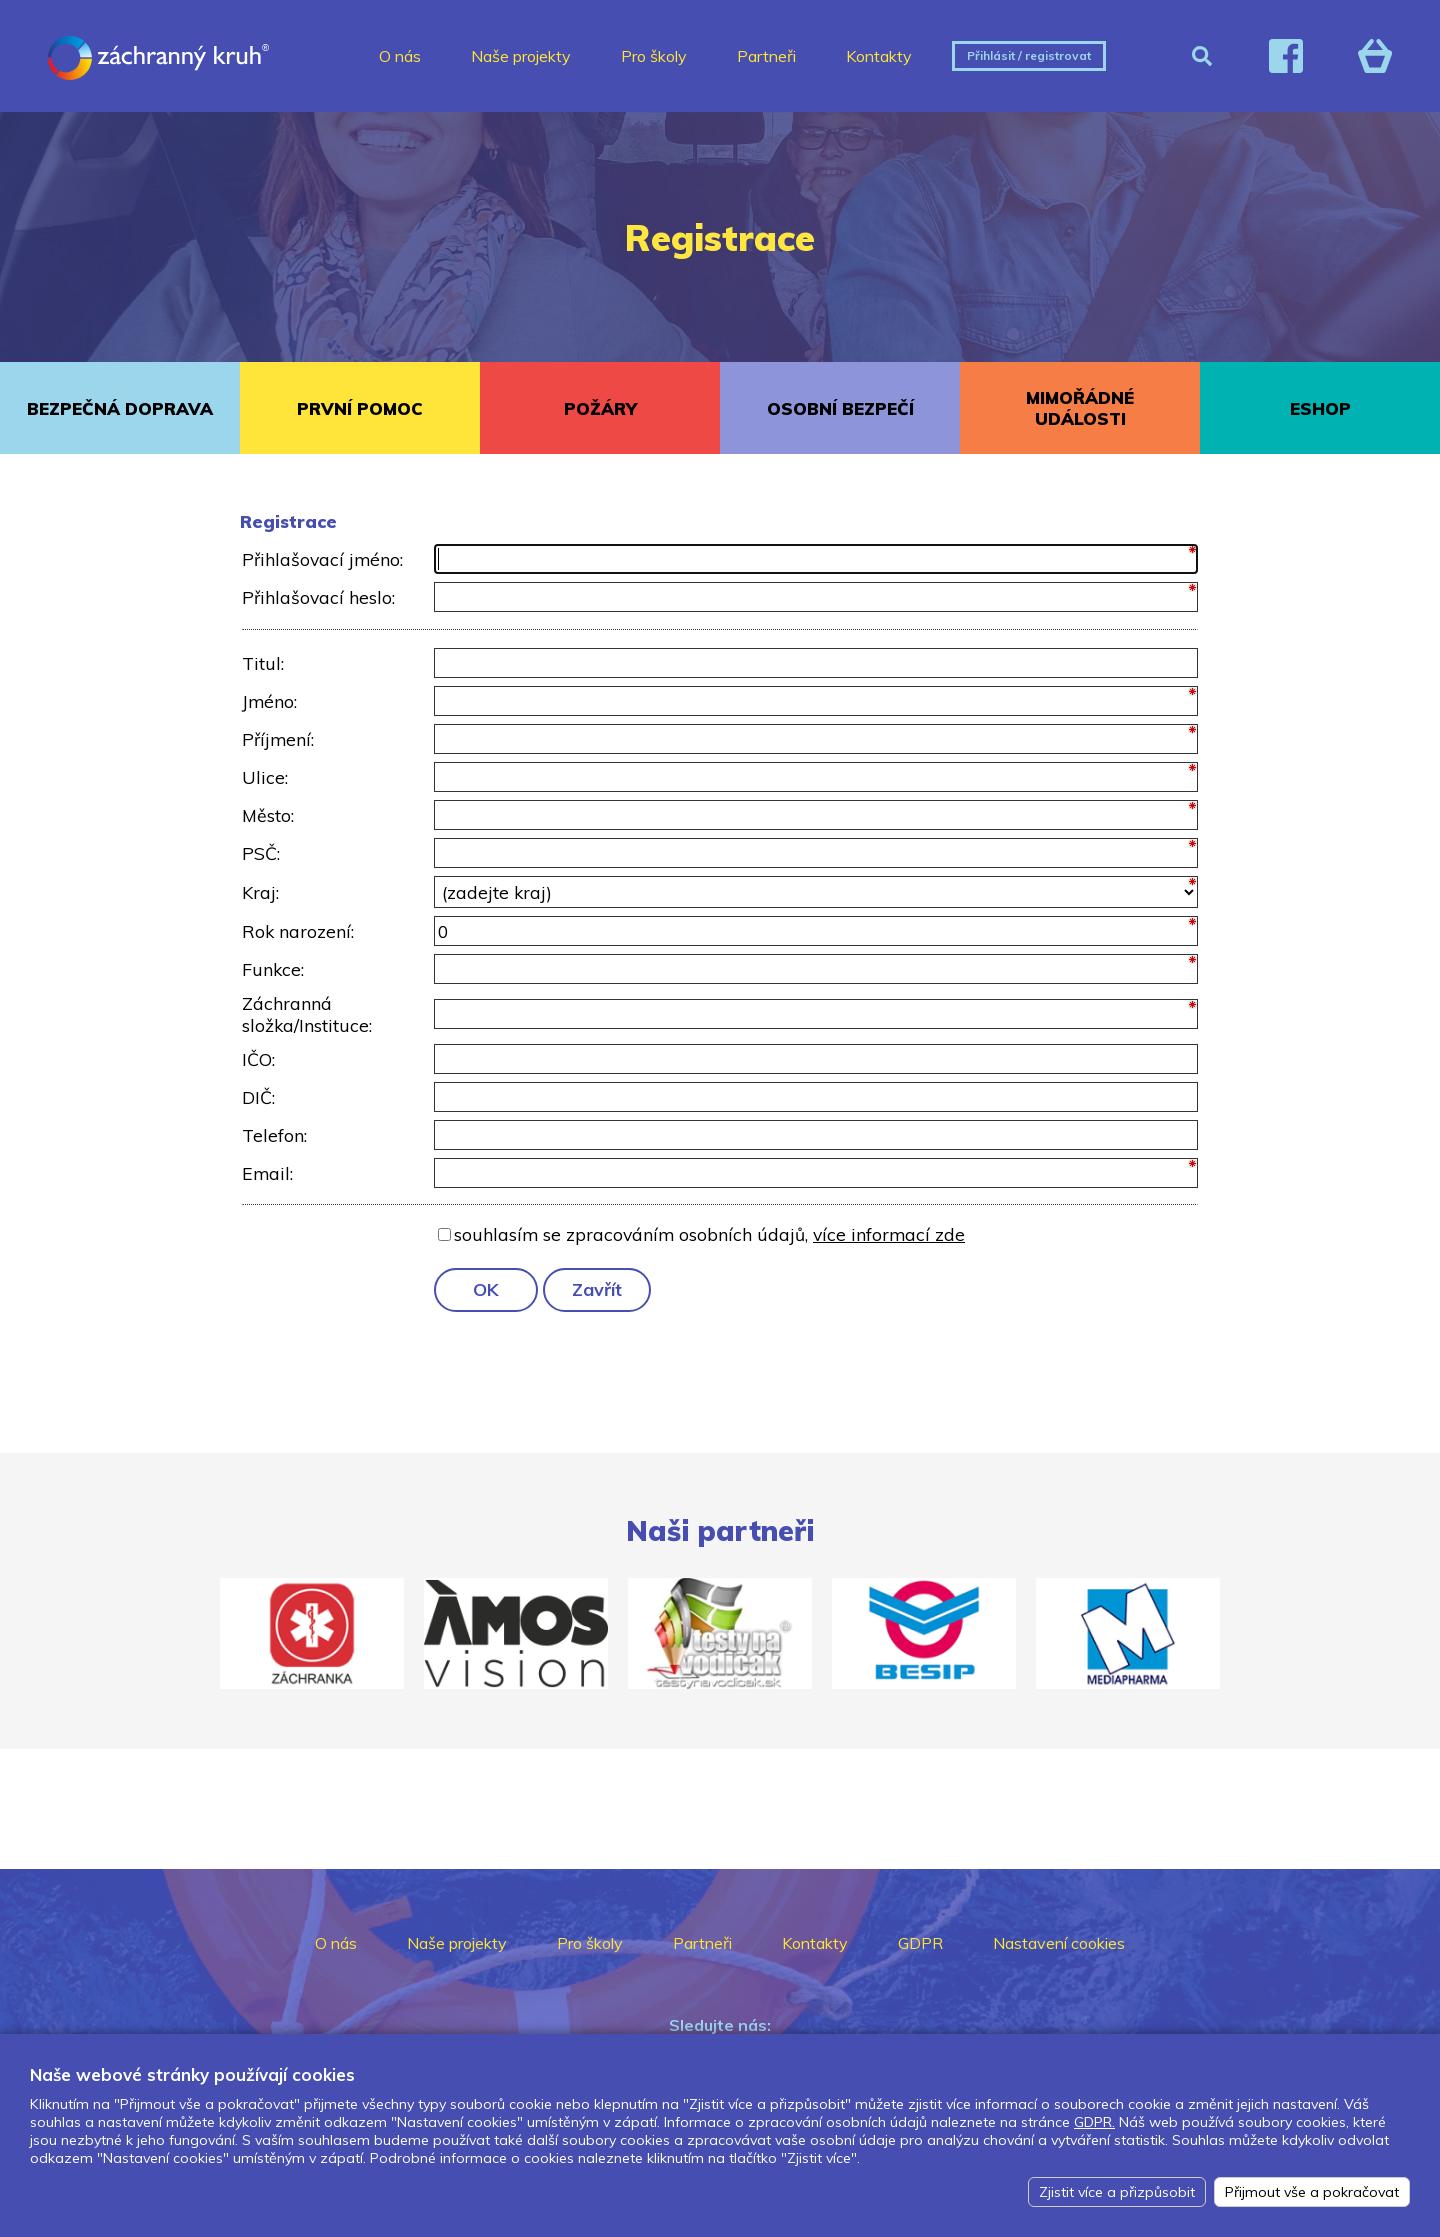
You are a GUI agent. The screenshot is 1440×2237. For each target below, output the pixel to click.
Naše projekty (521, 56)
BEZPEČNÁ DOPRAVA (120, 408)
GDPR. (1094, 2122)
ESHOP (1320, 408)
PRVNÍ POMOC (360, 408)
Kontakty (879, 56)
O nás (400, 56)
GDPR (920, 1943)
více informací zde (889, 1234)
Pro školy (654, 56)
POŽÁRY (600, 408)
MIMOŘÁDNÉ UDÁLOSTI (1080, 408)
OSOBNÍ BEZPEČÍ (840, 408)
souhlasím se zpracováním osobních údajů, (709, 1234)
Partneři (766, 56)
